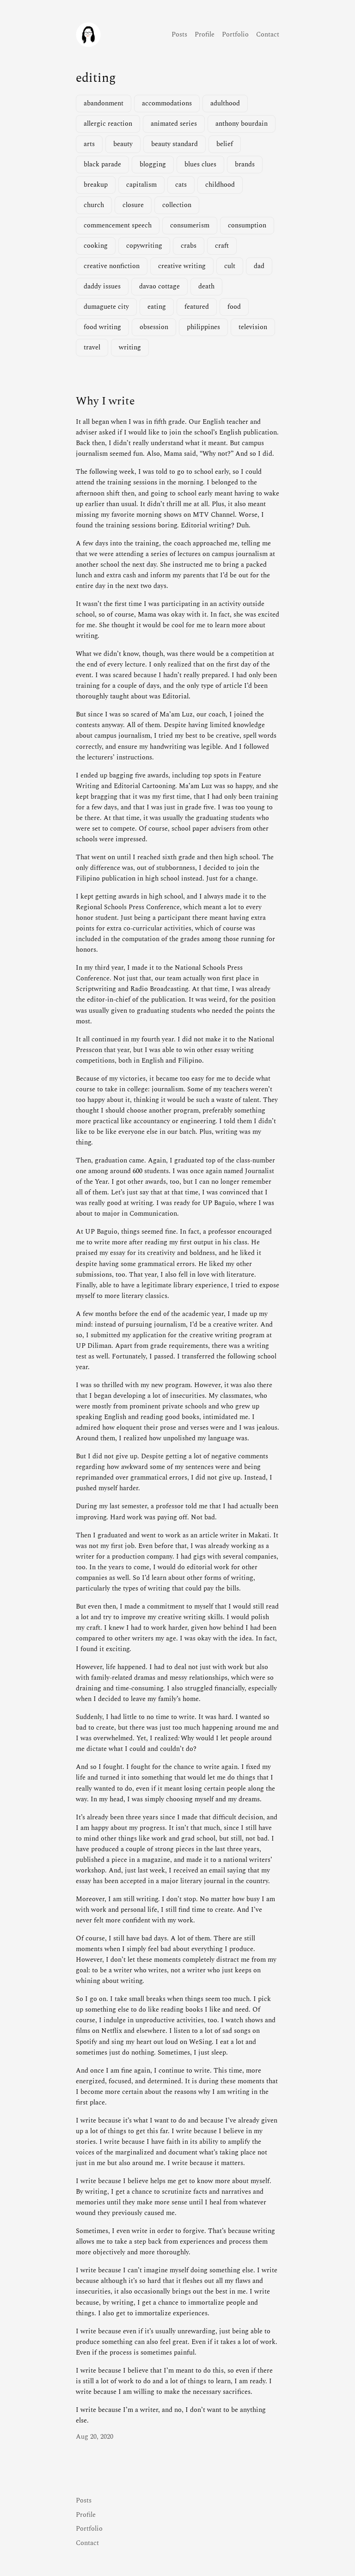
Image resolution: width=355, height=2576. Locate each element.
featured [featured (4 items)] (196, 307)
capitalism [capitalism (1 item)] (141, 185)
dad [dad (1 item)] (259, 266)
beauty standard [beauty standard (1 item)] (174, 144)
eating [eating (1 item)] (156, 307)
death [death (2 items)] (206, 286)
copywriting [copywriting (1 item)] (144, 246)
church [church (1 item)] (94, 205)
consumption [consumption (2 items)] (247, 225)
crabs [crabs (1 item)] (188, 246)
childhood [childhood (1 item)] (220, 185)
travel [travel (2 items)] (92, 348)
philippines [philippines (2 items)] (203, 327)
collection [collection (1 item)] (176, 205)
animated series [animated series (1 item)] (174, 124)
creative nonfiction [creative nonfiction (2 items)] (112, 266)
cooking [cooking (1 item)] (96, 246)
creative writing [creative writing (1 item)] (182, 266)
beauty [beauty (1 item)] (123, 144)
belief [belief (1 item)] (224, 144)
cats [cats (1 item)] (181, 185)
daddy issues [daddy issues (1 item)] (102, 286)
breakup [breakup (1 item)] (96, 185)
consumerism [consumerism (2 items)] (189, 225)
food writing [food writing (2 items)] (102, 327)
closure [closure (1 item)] (133, 205)
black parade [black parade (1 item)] (102, 164)
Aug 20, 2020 (94, 2437)
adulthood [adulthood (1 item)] (225, 103)
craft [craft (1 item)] (222, 246)
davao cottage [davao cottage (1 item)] (159, 286)
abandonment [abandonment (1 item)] (103, 103)
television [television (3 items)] (253, 327)
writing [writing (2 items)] (130, 348)
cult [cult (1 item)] (229, 266)
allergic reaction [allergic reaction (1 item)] (108, 124)
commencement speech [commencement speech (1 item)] (118, 225)
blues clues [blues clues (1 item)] (200, 164)
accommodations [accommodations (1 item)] (167, 103)
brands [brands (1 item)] (245, 164)
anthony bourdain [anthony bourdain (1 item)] (241, 124)
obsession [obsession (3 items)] (154, 327)
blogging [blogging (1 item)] (153, 164)
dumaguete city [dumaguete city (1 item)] (106, 307)
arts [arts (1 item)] (89, 144)
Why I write (105, 401)
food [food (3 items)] (234, 307)
